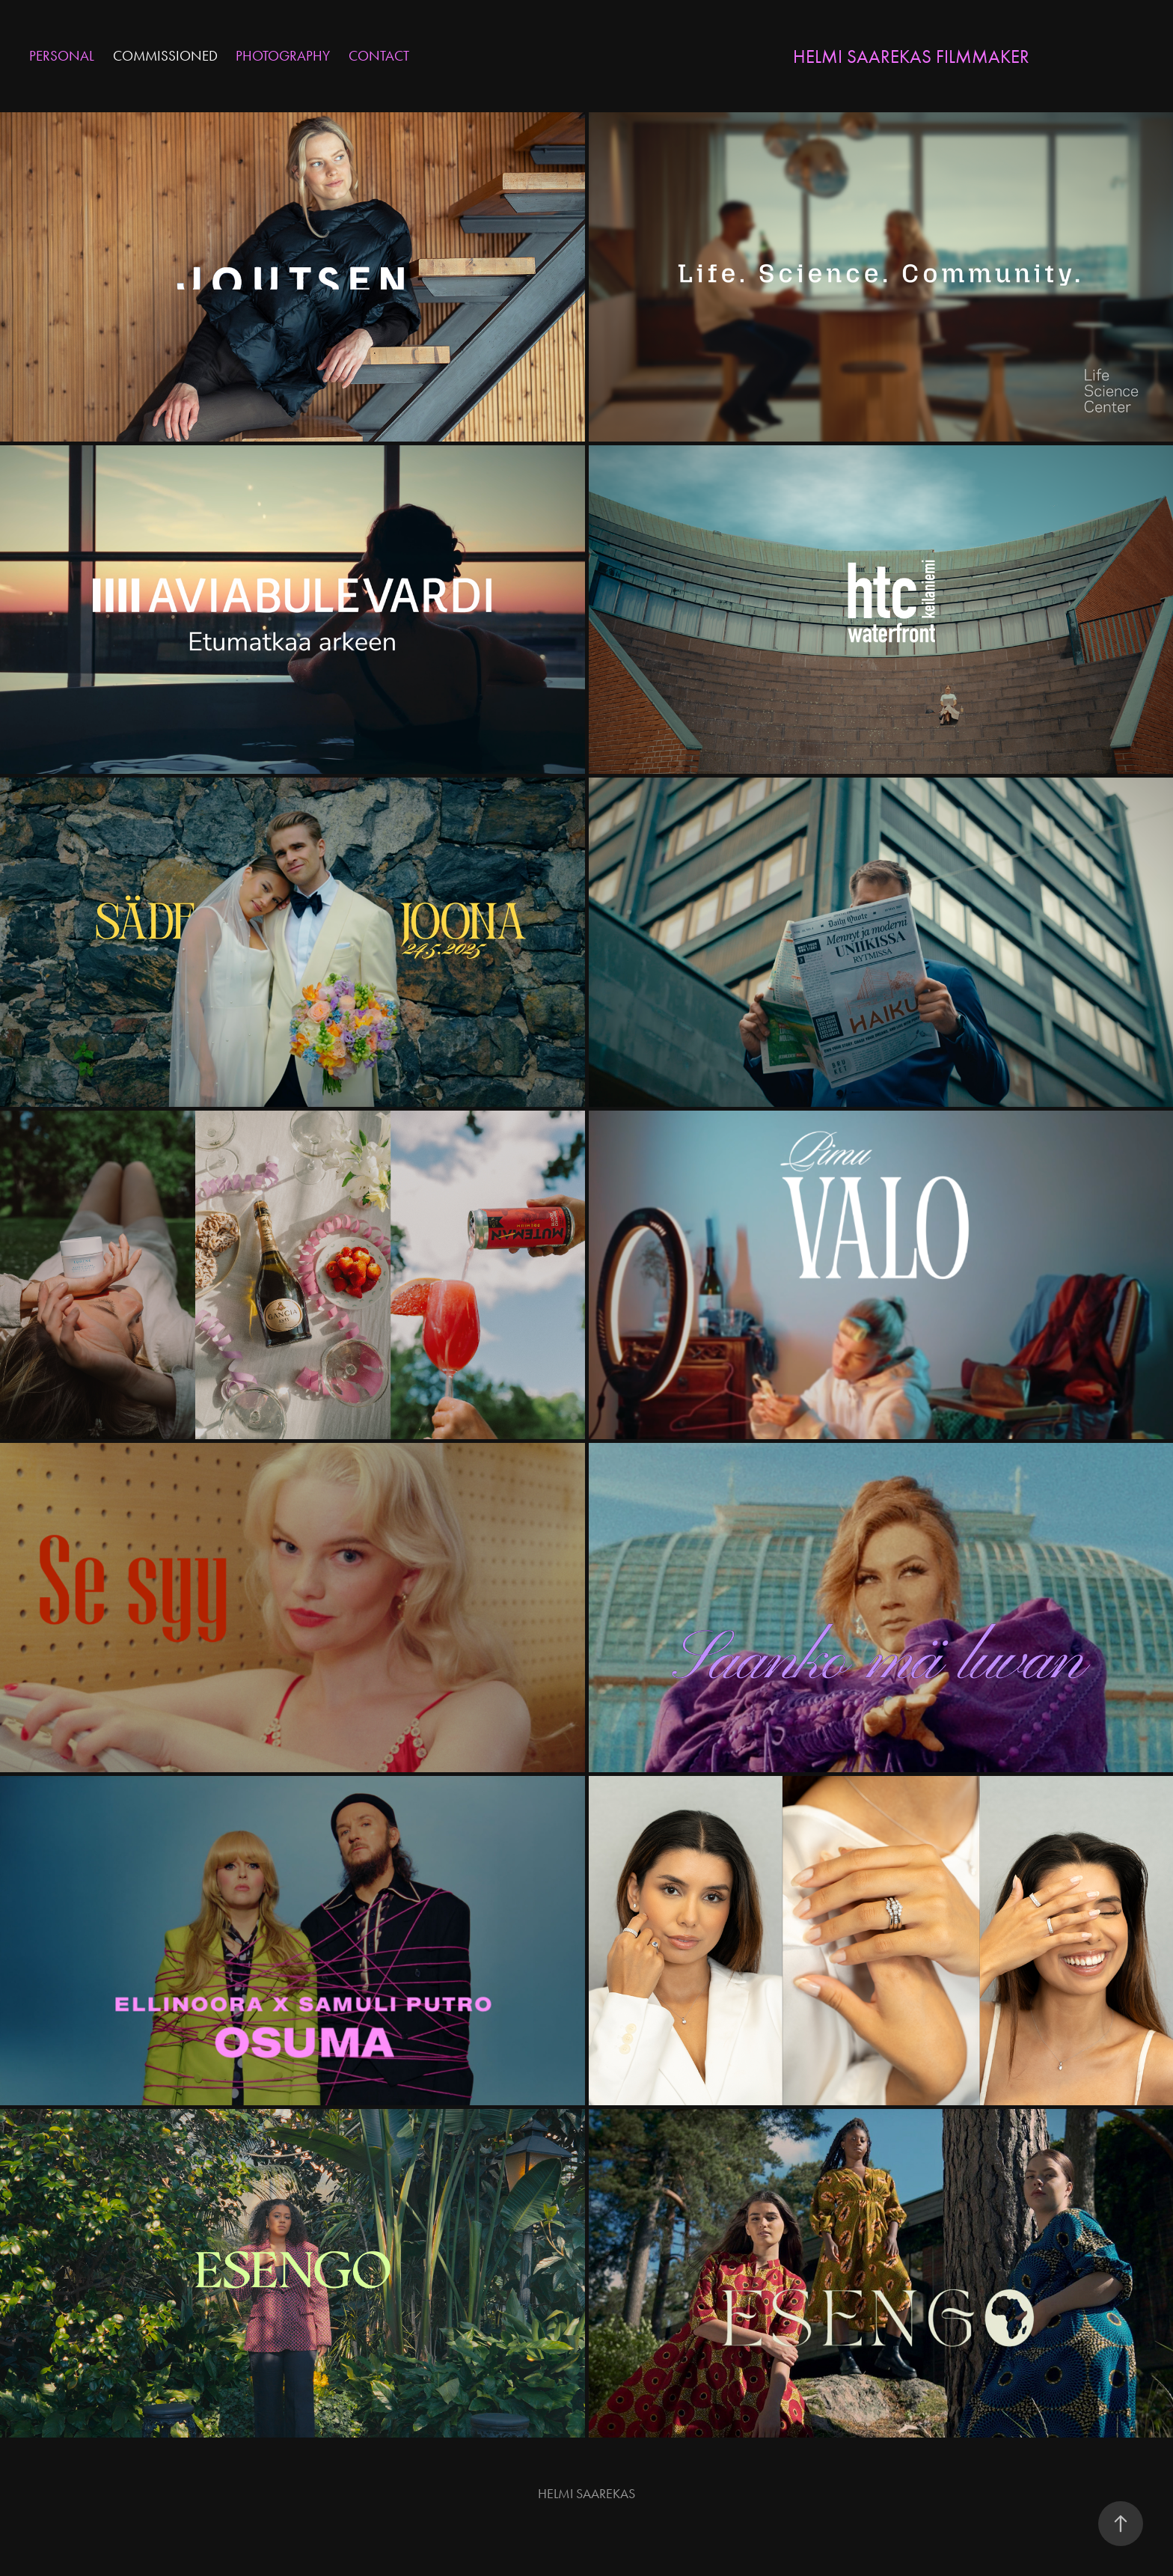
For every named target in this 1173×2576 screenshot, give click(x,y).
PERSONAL (61, 55)
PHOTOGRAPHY (283, 55)
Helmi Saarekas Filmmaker (911, 56)
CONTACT (379, 55)
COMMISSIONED (165, 55)
